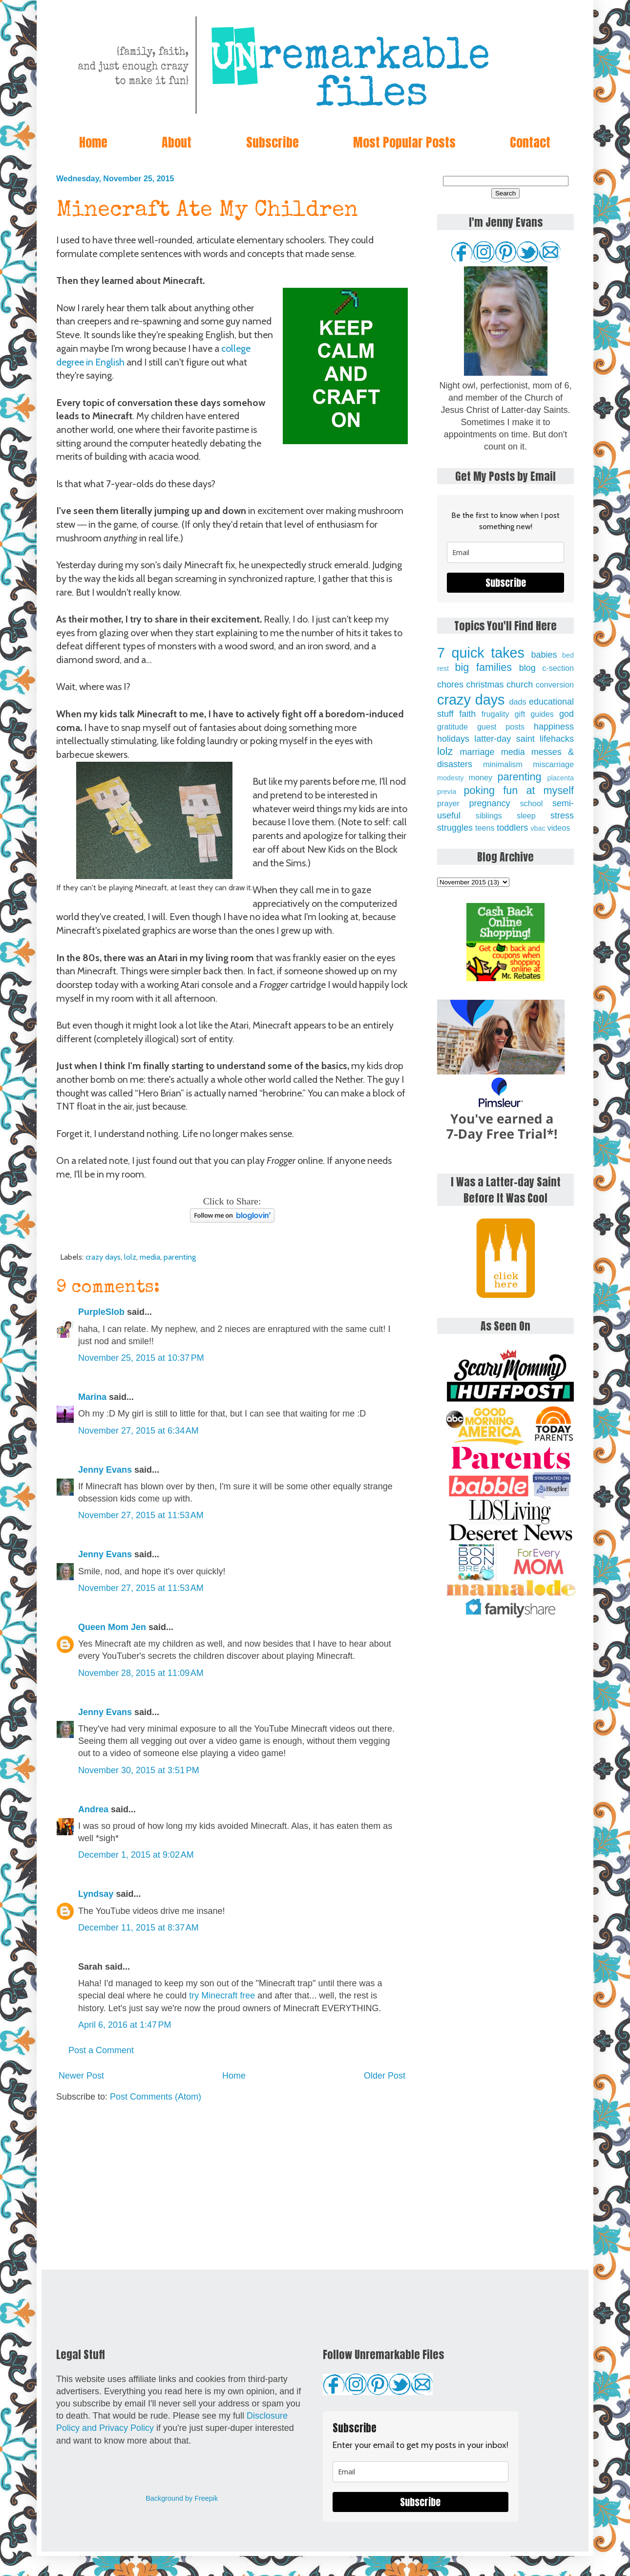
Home (93, 142)
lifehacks (557, 739)
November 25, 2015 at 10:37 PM (141, 1358)
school (531, 803)
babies (544, 655)
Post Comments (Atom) (155, 2097)
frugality (495, 713)
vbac (537, 828)
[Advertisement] (232, 2186)
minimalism (503, 764)
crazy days (103, 1257)
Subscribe (272, 142)
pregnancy (489, 803)
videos (558, 827)
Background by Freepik (182, 2498)
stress (562, 815)
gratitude (452, 726)
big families (483, 667)
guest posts (501, 726)
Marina (92, 1397)
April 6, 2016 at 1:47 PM (124, 2025)
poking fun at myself (518, 790)
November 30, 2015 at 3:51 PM (138, 1770)
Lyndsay (95, 1894)
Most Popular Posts (404, 142)
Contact (530, 142)
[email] (505, 552)
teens (485, 827)
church (519, 684)
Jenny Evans (105, 1470)
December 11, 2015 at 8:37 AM (138, 1927)
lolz (130, 1257)
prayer (448, 803)
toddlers (512, 828)
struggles (455, 828)
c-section (558, 668)
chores (450, 684)
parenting (180, 1257)
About (176, 142)
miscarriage (553, 764)
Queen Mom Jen (112, 1627)
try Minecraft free (222, 1995)
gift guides (534, 713)
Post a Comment (101, 2050)
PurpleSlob (101, 1312)
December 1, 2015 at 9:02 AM (136, 1855)
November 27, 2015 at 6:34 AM (138, 1431)
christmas (485, 684)
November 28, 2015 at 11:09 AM (141, 1673)
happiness (554, 726)
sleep (526, 815)
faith (467, 714)
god (566, 714)
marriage (477, 752)
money (480, 777)
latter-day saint (504, 739)
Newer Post (81, 2076)
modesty (450, 778)
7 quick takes (481, 653)
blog (527, 668)
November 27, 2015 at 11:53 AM (141, 1515)
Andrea (93, 1809)
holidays (453, 739)
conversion (555, 684)
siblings (489, 815)
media (150, 1257)
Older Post (384, 2076)
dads (517, 701)
